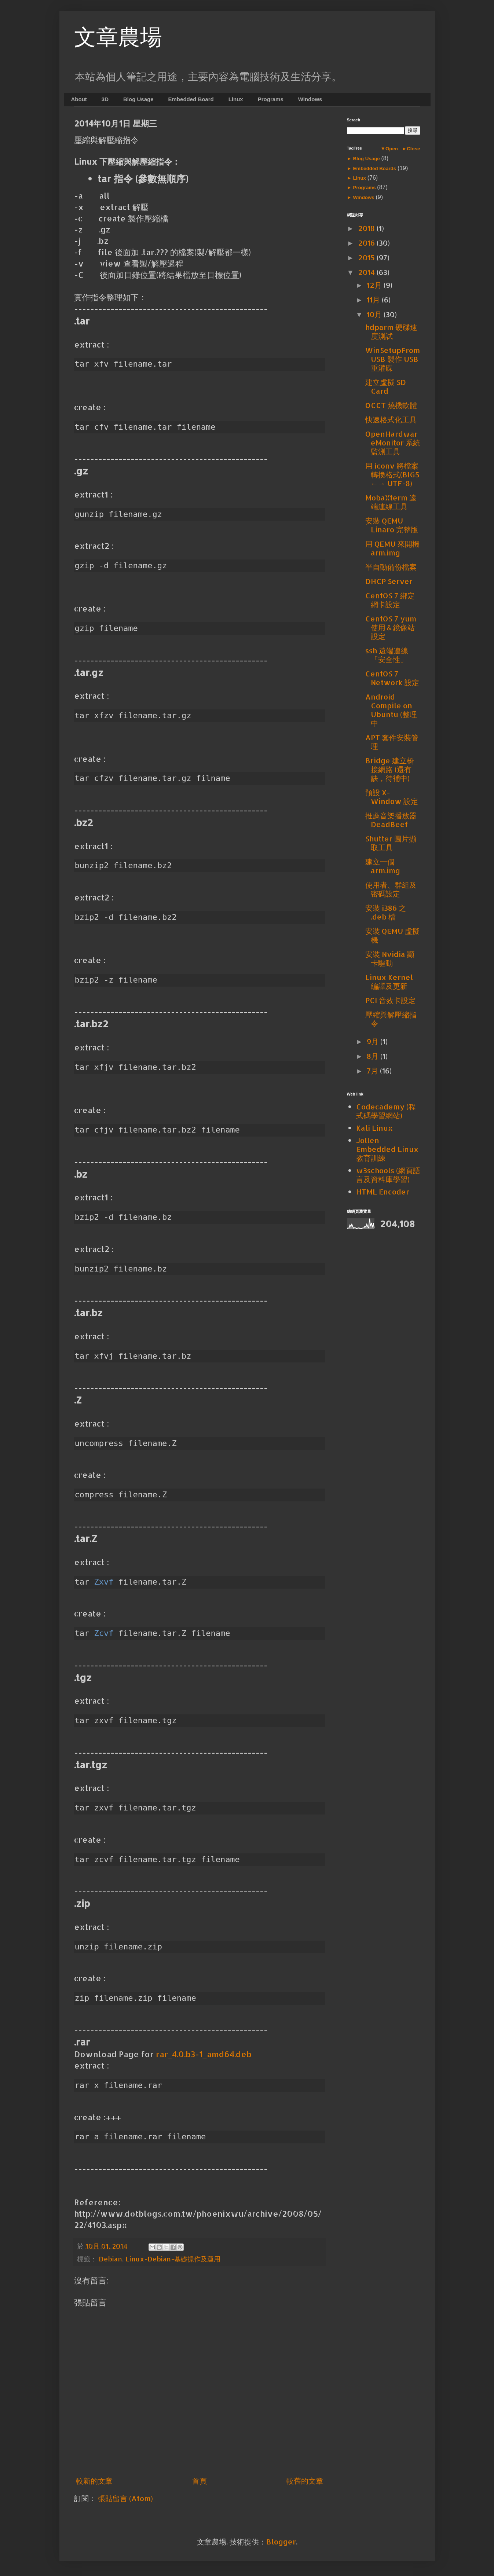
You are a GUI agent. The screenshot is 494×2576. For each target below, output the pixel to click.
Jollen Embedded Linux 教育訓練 (387, 1149)
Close (413, 148)
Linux (235, 99)
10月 (375, 314)
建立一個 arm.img (382, 866)
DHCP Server (389, 581)
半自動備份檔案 (391, 567)
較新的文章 (94, 2480)
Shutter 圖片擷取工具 (390, 843)
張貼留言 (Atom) (125, 2498)
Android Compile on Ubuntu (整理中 (391, 710)
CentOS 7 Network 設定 (392, 678)
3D (105, 99)
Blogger (281, 2541)
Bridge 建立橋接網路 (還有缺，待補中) (389, 769)
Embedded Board (191, 99)
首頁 (199, 2480)
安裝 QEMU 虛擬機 (392, 935)
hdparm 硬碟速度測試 (391, 331)
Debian (110, 2258)
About (79, 99)
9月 (373, 1041)
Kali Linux (374, 1128)
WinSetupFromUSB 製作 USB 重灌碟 (392, 359)
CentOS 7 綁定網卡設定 (390, 600)
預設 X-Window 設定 (391, 797)
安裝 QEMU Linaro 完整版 (391, 525)
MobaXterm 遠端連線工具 (391, 502)
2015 (367, 257)
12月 (375, 285)
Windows (310, 99)
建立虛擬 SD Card (385, 386)
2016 (367, 242)
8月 (373, 1056)
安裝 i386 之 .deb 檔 (385, 912)
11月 (374, 299)
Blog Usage (138, 99)
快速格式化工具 (391, 419)
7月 (373, 1070)
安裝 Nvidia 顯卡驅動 (389, 958)
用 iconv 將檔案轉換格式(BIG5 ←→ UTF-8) (392, 474)
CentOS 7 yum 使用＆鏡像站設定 (390, 627)
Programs (270, 99)
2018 (367, 228)
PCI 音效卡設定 (390, 1000)
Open (391, 148)
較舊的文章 (304, 2480)
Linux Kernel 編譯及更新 (389, 981)
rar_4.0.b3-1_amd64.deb (204, 2054)
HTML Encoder (382, 1191)
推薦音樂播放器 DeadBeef (391, 820)
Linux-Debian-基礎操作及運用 (172, 2258)
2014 (367, 272)
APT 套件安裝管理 (391, 742)
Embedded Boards (375, 168)
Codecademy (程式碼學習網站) (386, 1111)
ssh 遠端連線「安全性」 (386, 655)
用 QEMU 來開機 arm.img (392, 548)
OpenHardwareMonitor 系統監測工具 (392, 442)
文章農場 (118, 37)
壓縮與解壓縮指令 (391, 1019)
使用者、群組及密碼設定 (391, 889)
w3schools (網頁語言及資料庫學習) (388, 1175)
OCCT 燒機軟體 (391, 405)
